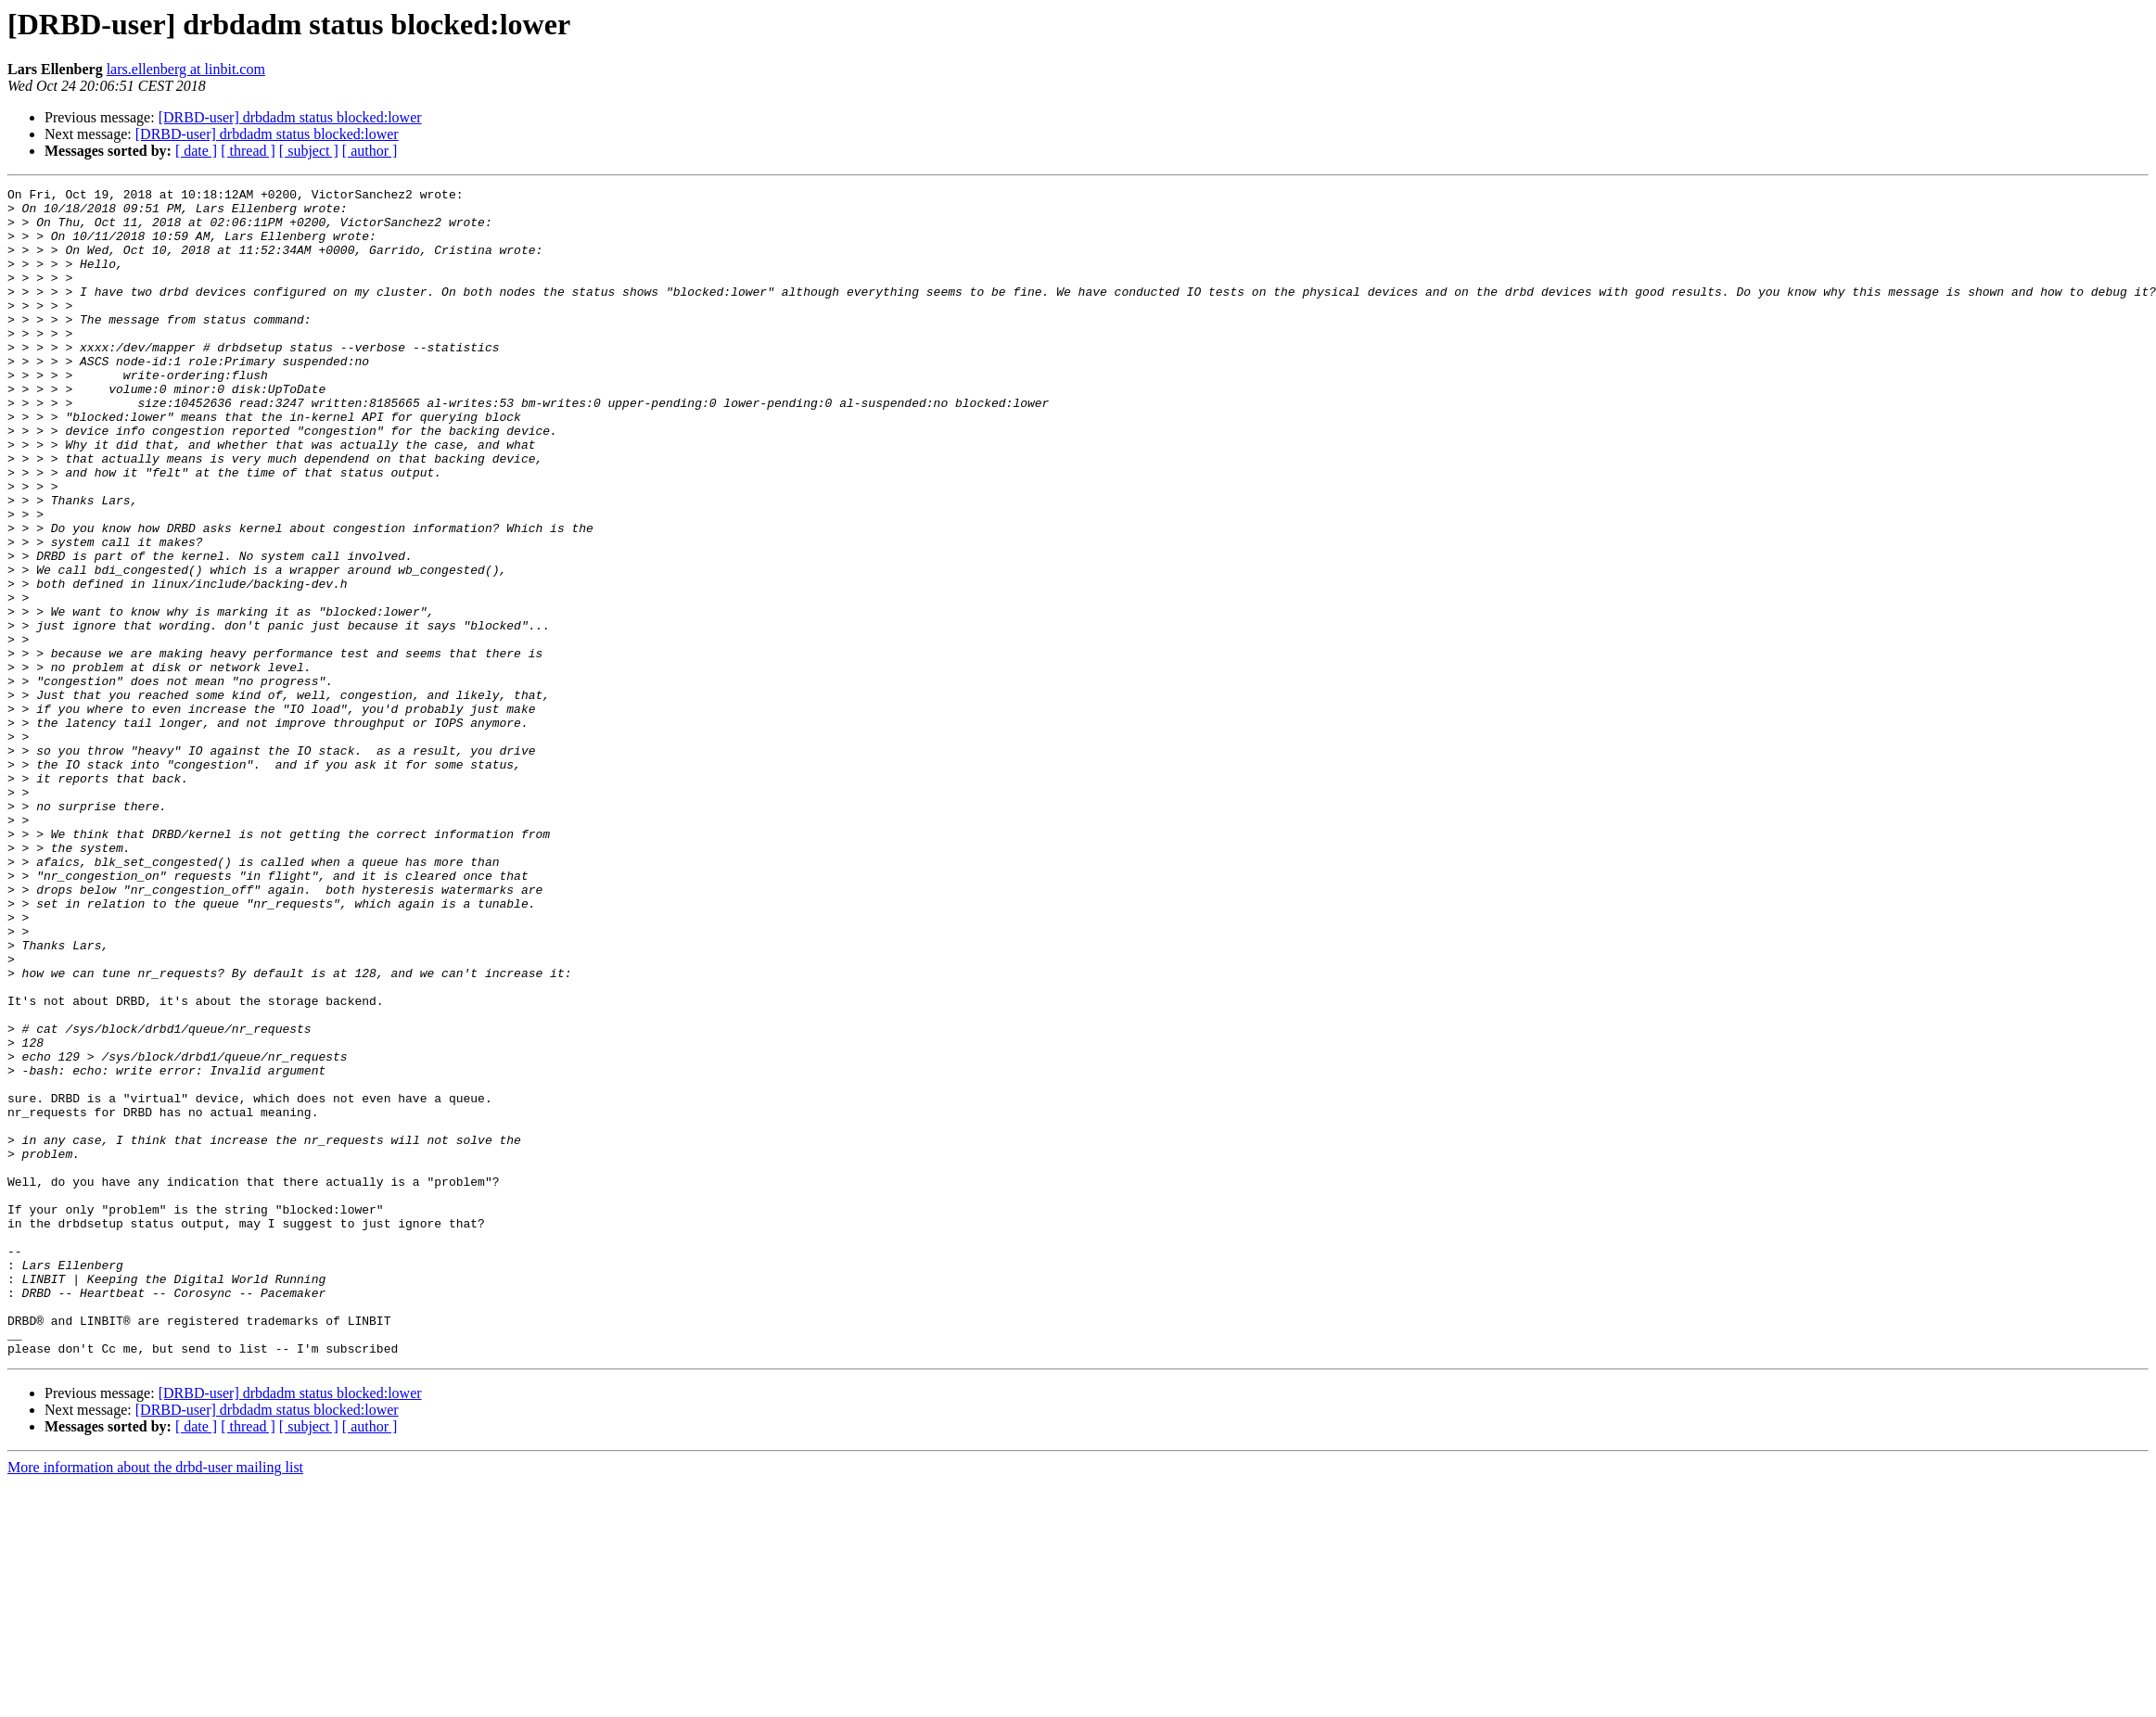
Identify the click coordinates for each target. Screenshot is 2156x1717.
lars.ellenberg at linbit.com (186, 69)
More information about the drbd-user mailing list (155, 1701)
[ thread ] (248, 151)
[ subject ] (308, 151)
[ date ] (196, 151)
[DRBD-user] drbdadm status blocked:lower (290, 117)
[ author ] (370, 151)
